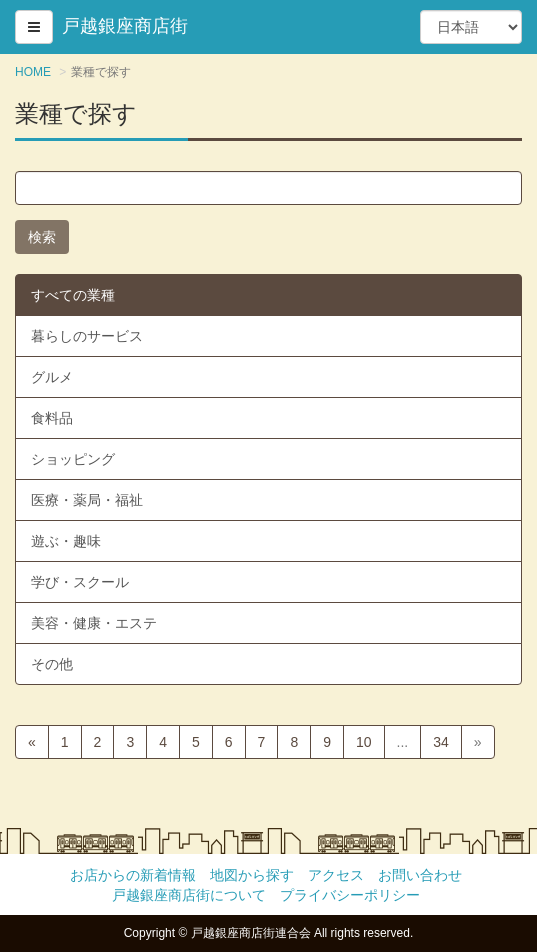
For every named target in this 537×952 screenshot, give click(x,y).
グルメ (52, 377)
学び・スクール (80, 582)
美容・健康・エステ (94, 623)
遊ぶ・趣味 (66, 541)
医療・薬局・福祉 (87, 500)
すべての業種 (73, 295)
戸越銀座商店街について (189, 895)
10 (364, 742)
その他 (52, 664)
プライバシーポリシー (350, 895)
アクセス (336, 875)
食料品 (52, 418)
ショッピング (73, 459)
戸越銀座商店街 (125, 26)
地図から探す (252, 875)
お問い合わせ (420, 875)
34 (441, 742)
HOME (33, 72)
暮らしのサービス (87, 336)
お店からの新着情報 (133, 875)
